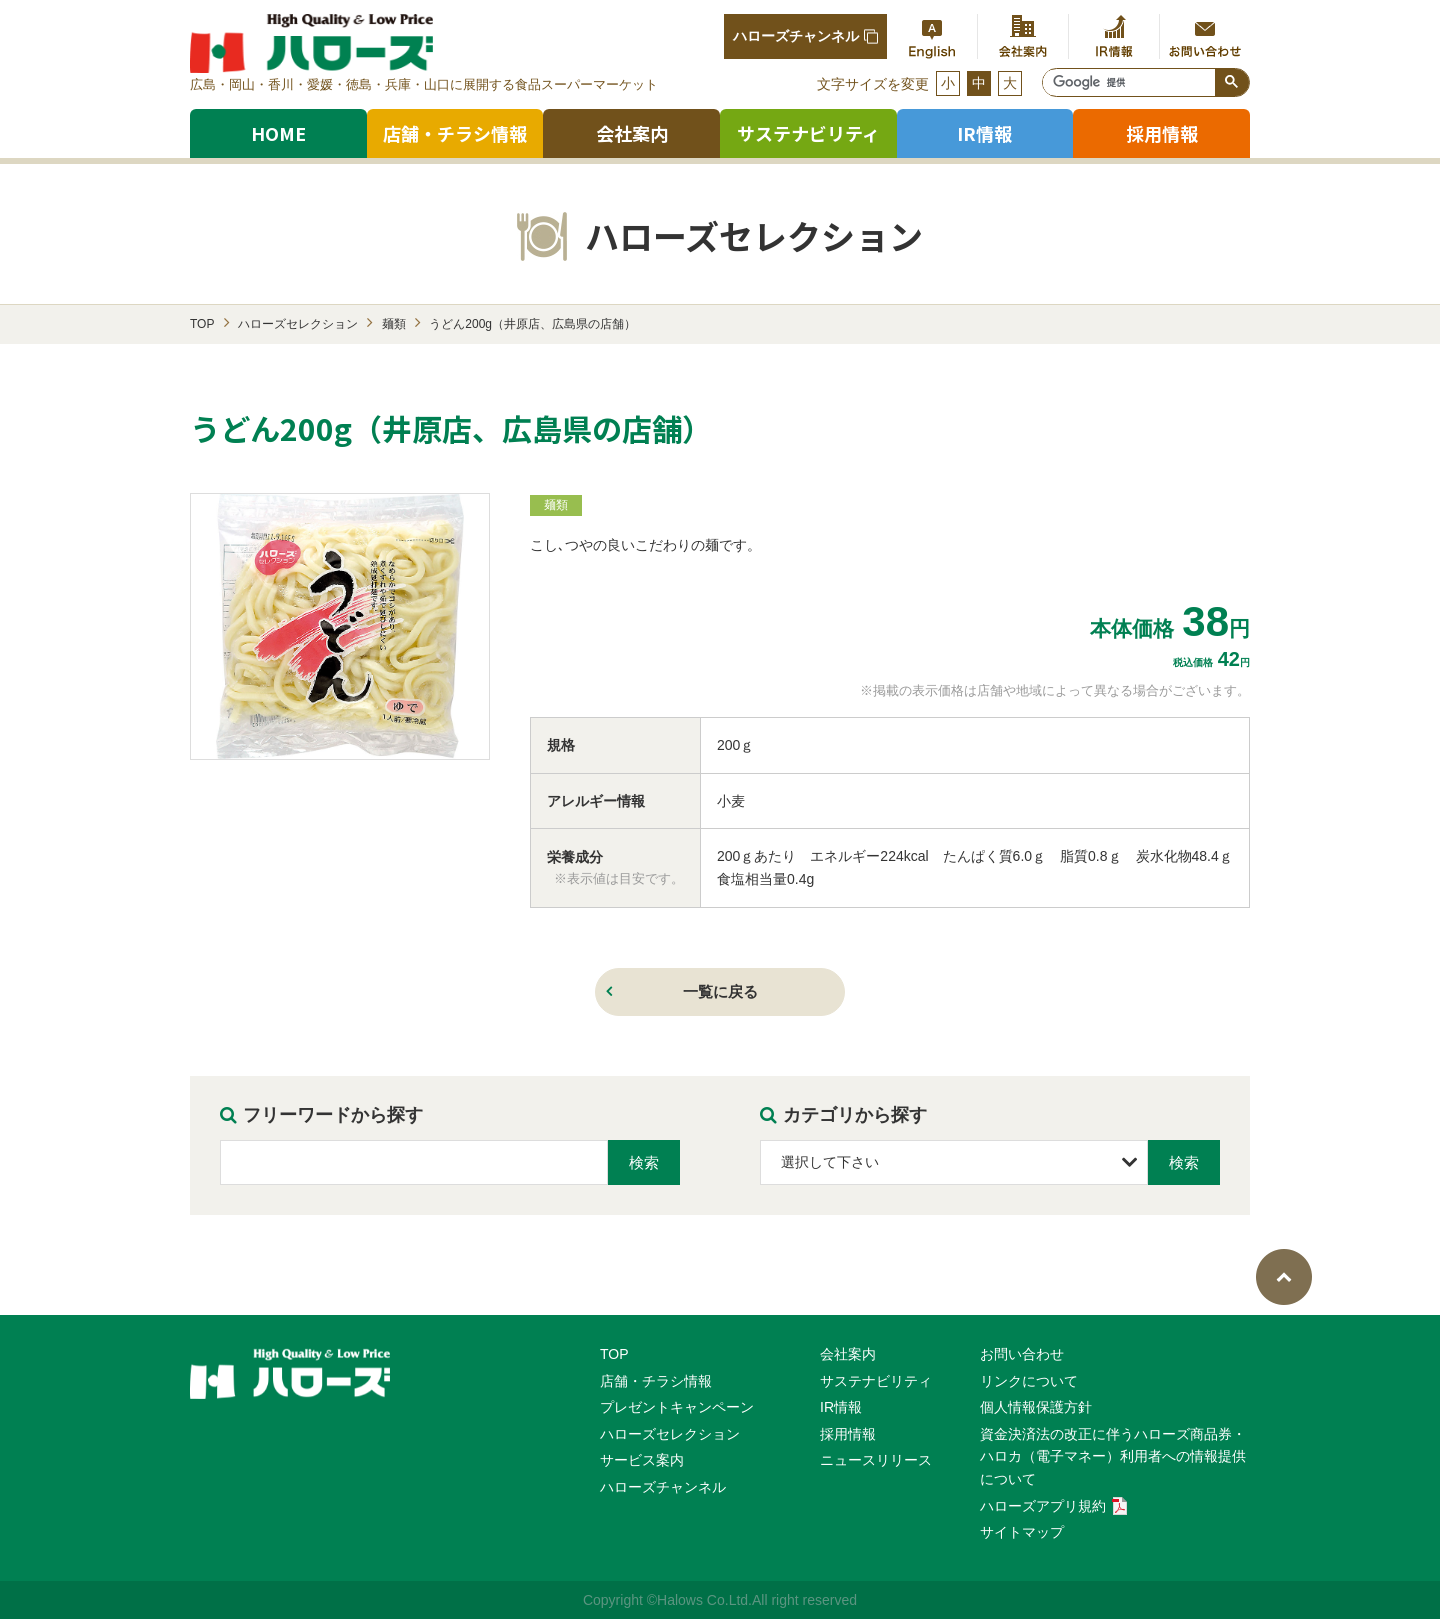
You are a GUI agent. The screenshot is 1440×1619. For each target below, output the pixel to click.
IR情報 (841, 1407)
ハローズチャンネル (805, 36)
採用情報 (848, 1434)
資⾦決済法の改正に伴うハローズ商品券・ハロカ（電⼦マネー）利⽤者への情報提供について (1113, 1456)
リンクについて (1029, 1381)
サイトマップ (1022, 1532)
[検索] (1129, 83)
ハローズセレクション (670, 1434)
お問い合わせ (1022, 1354)
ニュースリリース (876, 1460)
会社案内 (632, 133)
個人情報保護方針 (1036, 1407)
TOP (614, 1354)
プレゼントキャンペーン (677, 1407)
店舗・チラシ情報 (455, 133)
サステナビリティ (808, 133)
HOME (278, 133)
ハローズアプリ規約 (1053, 1506)
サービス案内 (642, 1460)
